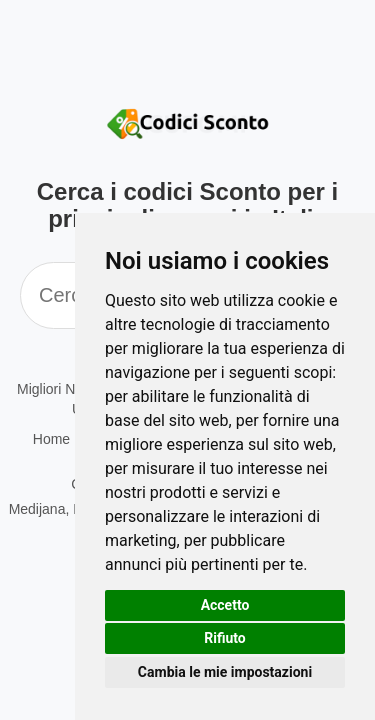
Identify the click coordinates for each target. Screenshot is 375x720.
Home (51, 439)
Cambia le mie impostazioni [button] (225, 672)
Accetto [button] (225, 605)
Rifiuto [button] (225, 638)
